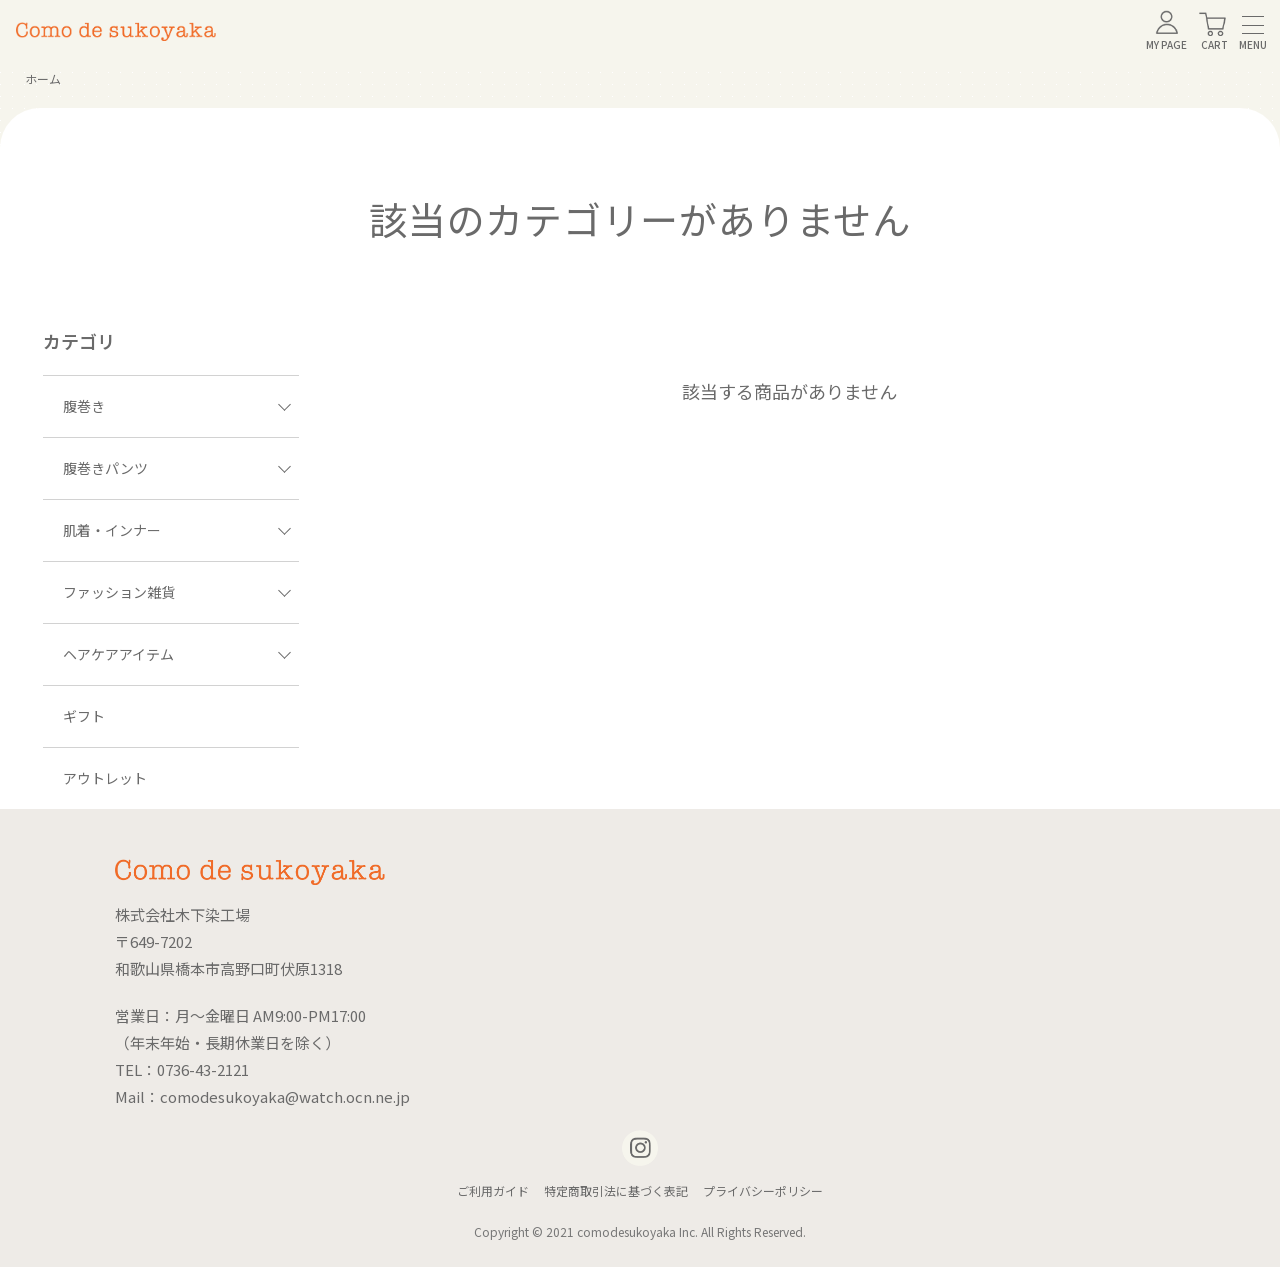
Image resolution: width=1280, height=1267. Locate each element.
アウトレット (105, 778)
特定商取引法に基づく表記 (616, 1190)
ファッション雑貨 (177, 592)
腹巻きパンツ (177, 468)
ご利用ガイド (493, 1190)
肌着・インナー (177, 530)
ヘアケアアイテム (177, 654)
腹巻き (177, 406)
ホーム (43, 78)
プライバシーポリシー (763, 1190)
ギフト (84, 716)
